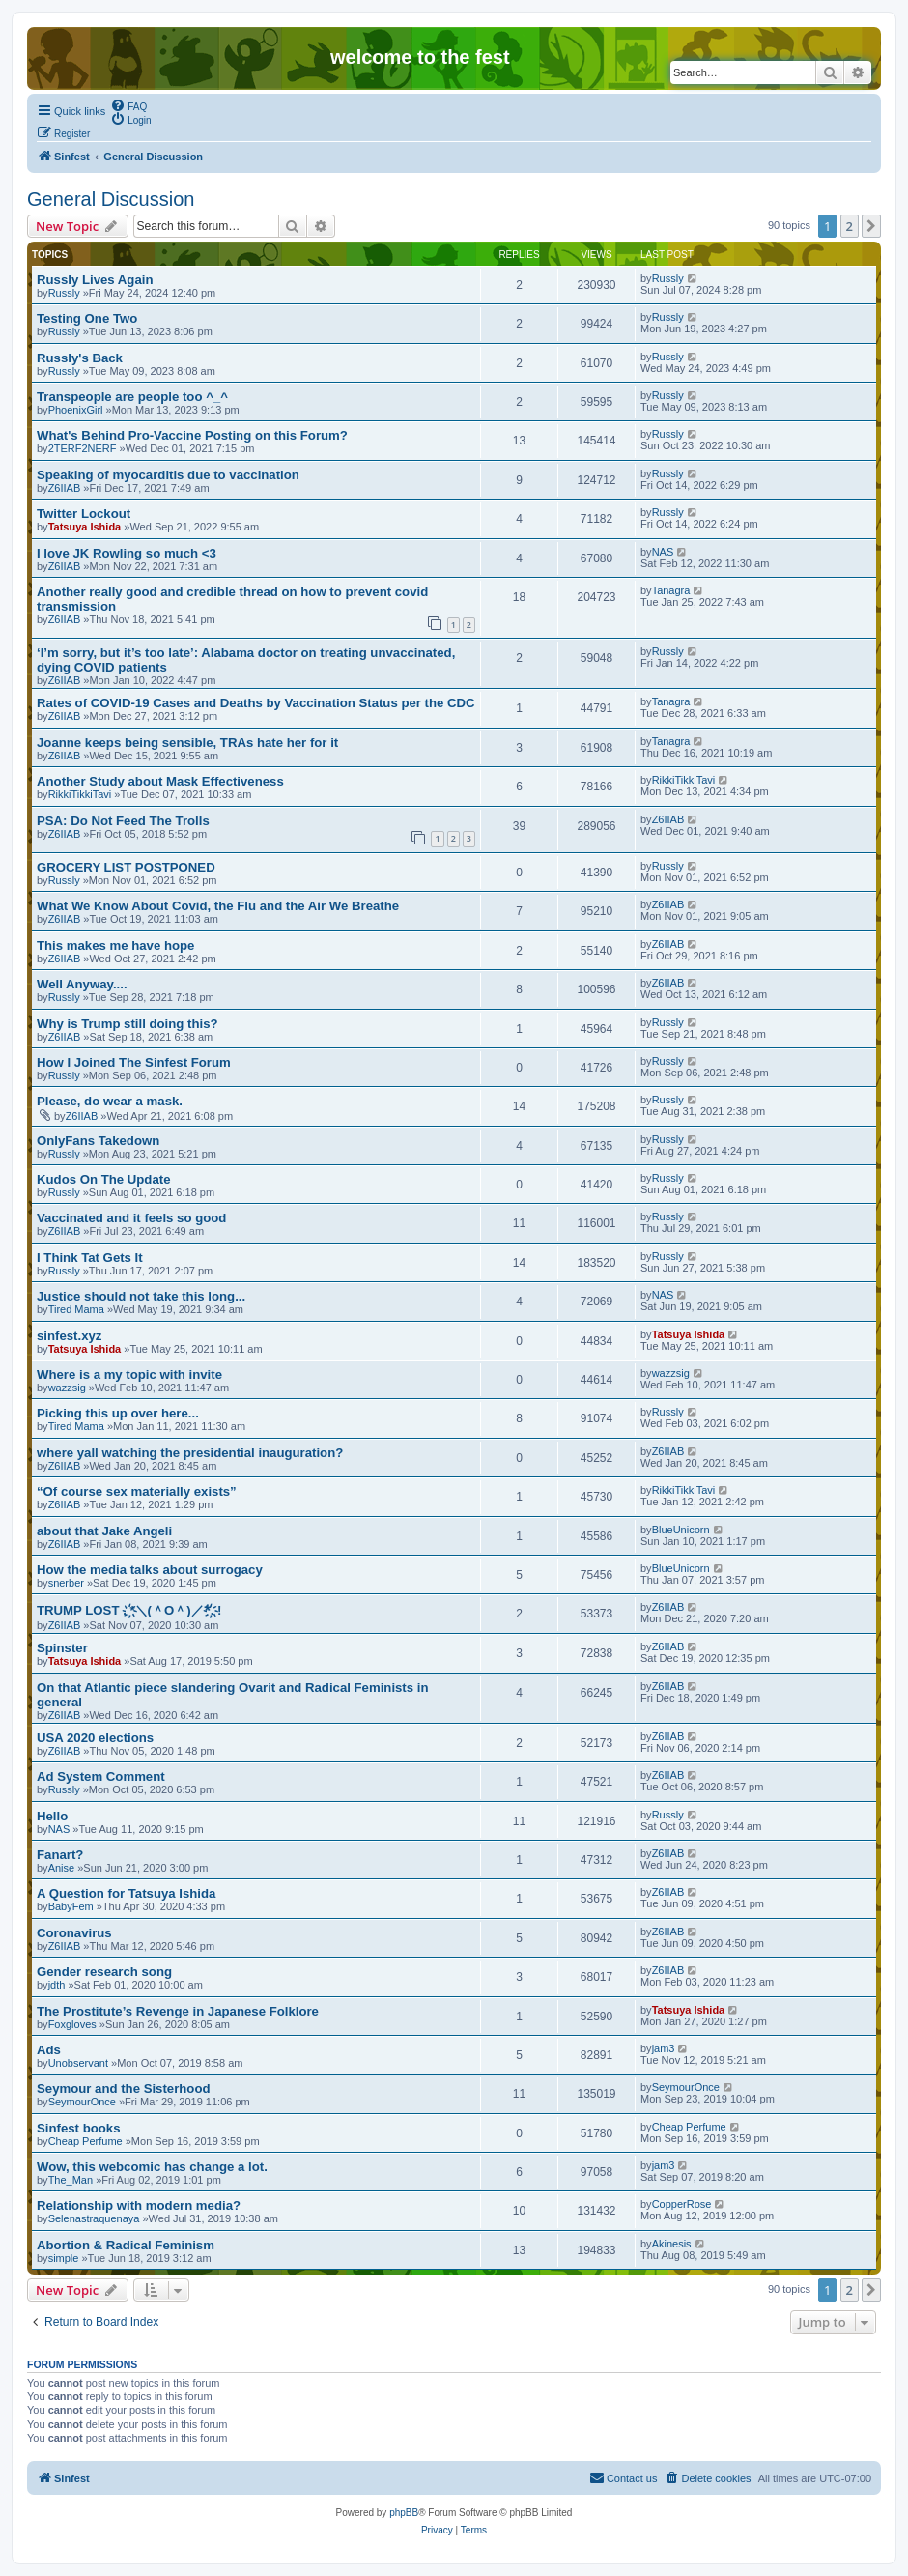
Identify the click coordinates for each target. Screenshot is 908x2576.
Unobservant (78, 2063)
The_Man (70, 2180)
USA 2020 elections (95, 1738)
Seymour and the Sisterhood (124, 2088)
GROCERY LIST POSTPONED (126, 867)
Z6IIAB (64, 488)
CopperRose (682, 2204)
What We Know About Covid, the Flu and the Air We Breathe (218, 906)
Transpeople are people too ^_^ (132, 396)
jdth (57, 1984)
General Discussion (110, 199)
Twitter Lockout (83, 513)
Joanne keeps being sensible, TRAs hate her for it (187, 742)
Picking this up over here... (118, 1413)
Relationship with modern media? (139, 2205)
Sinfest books (78, 2128)
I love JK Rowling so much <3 (126, 553)
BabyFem (71, 1906)
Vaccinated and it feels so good (131, 1218)
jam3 (663, 2048)
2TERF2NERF (82, 448)
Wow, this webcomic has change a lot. (152, 2167)
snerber (66, 1583)
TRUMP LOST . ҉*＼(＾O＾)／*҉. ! (129, 1610)
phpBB (403, 2512)
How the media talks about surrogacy (150, 1569)
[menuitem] (128, 105)
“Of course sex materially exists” (137, 1491)
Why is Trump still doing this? (127, 1023)
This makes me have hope (115, 945)
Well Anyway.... (82, 984)
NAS (663, 552)
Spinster (62, 1648)
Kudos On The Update (103, 1179)
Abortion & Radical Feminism (125, 2245)
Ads (49, 2050)
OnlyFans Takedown (98, 1140)
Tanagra (671, 590)
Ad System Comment (101, 1776)
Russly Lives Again (95, 279)
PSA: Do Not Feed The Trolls (123, 821)
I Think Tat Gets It (90, 1257)
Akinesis (672, 2243)
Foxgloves (72, 2024)
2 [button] (849, 226)
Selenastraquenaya (94, 2218)
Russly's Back (80, 358)
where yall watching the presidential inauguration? (190, 1452)
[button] (871, 226)
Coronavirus (74, 1933)
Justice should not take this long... (141, 1296)
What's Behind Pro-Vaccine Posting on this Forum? (192, 435)
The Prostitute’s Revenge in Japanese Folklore (178, 2011)
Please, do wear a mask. (110, 1101)
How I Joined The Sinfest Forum (134, 1062)
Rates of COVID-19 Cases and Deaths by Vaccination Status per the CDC (256, 703)
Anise (61, 1868)
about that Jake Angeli (104, 1531)
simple (63, 2258)
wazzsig (67, 1387)
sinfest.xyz (69, 1336)
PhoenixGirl (75, 409)
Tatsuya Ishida (85, 526)
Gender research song (104, 1971)
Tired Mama (76, 1309)
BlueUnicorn (681, 1529)
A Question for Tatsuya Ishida (126, 1893)
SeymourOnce (82, 2101)
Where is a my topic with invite (129, 1374)
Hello (52, 1816)
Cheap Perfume (85, 2141)
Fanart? (60, 1854)
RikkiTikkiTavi (80, 794)
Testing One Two (87, 318)
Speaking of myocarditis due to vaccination (168, 475)
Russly (64, 293)
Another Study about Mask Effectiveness (160, 781)
